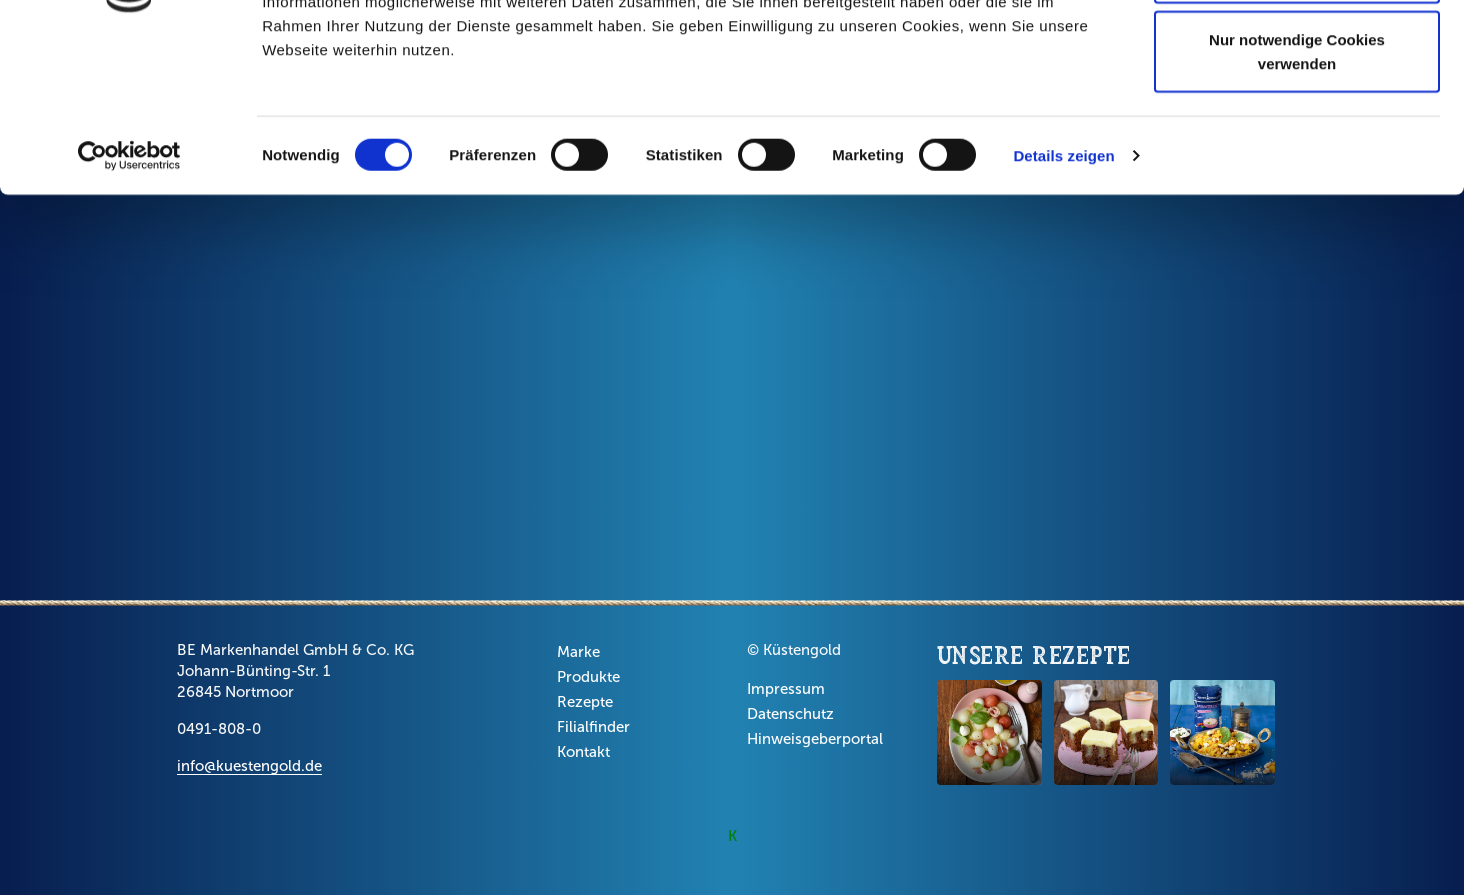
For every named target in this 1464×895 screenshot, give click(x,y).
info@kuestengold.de (249, 766)
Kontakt (583, 752)
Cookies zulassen (1297, 52)
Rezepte (585, 702)
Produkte (588, 677)
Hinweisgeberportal (815, 739)
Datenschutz (790, 714)
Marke (578, 652)
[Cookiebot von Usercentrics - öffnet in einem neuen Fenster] (129, 300)
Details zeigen (1063, 299)
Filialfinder (593, 727)
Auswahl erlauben (1297, 118)
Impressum (786, 689)
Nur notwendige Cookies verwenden (1297, 195)
